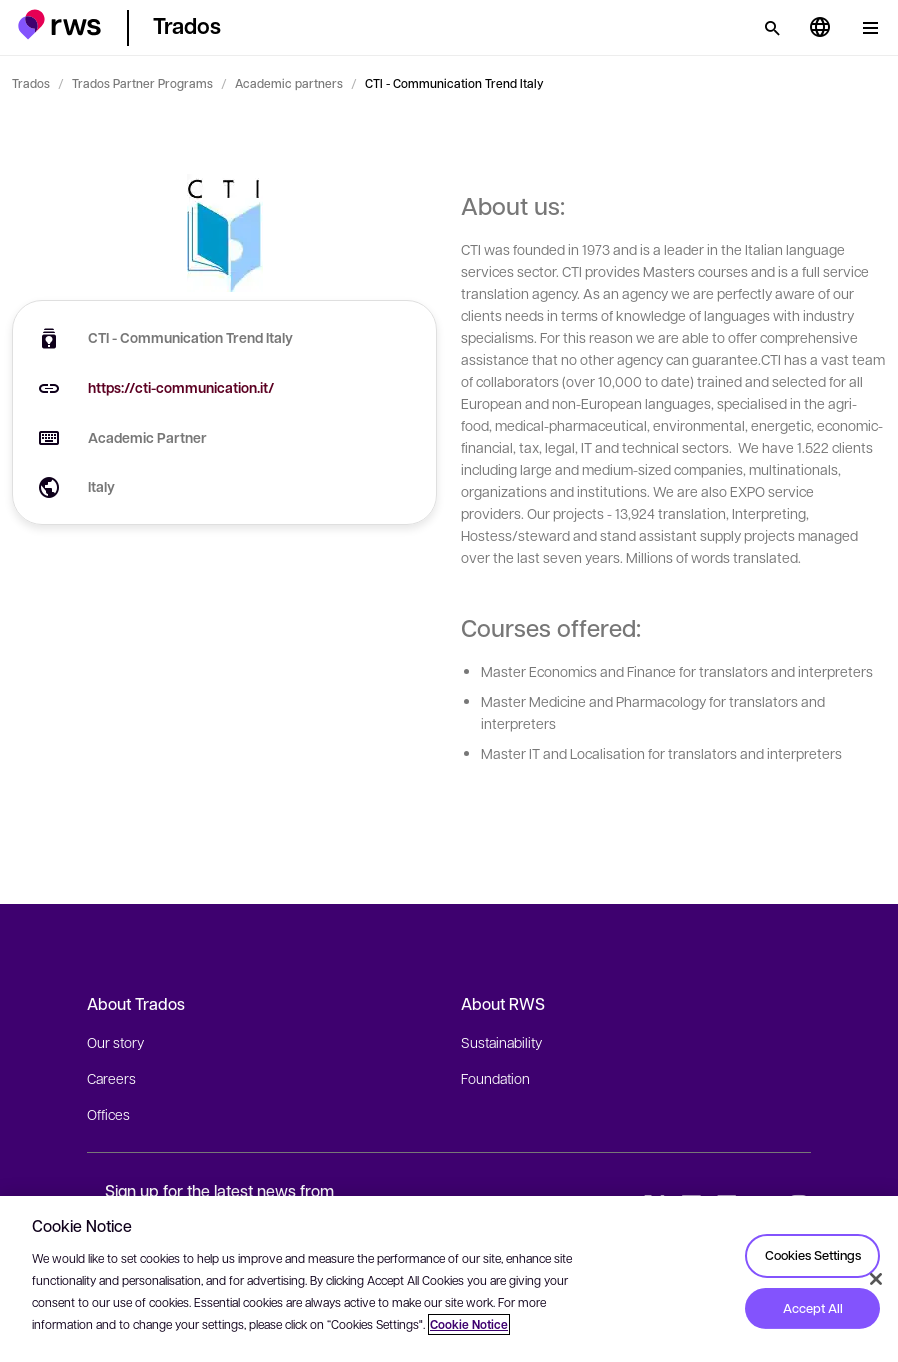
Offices (108, 1114)
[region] (449, 1279)
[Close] (876, 1279)
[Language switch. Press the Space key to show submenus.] (820, 28)
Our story (115, 1042)
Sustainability (501, 1042)
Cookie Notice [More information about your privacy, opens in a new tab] (469, 1324)
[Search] (772, 28)
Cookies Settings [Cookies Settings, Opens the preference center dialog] (813, 1255)
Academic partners (289, 83)
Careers (111, 1078)
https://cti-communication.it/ (181, 387)
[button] (59, 24)
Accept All (813, 1308)
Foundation (495, 1078)
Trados (31, 83)
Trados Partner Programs (142, 83)
